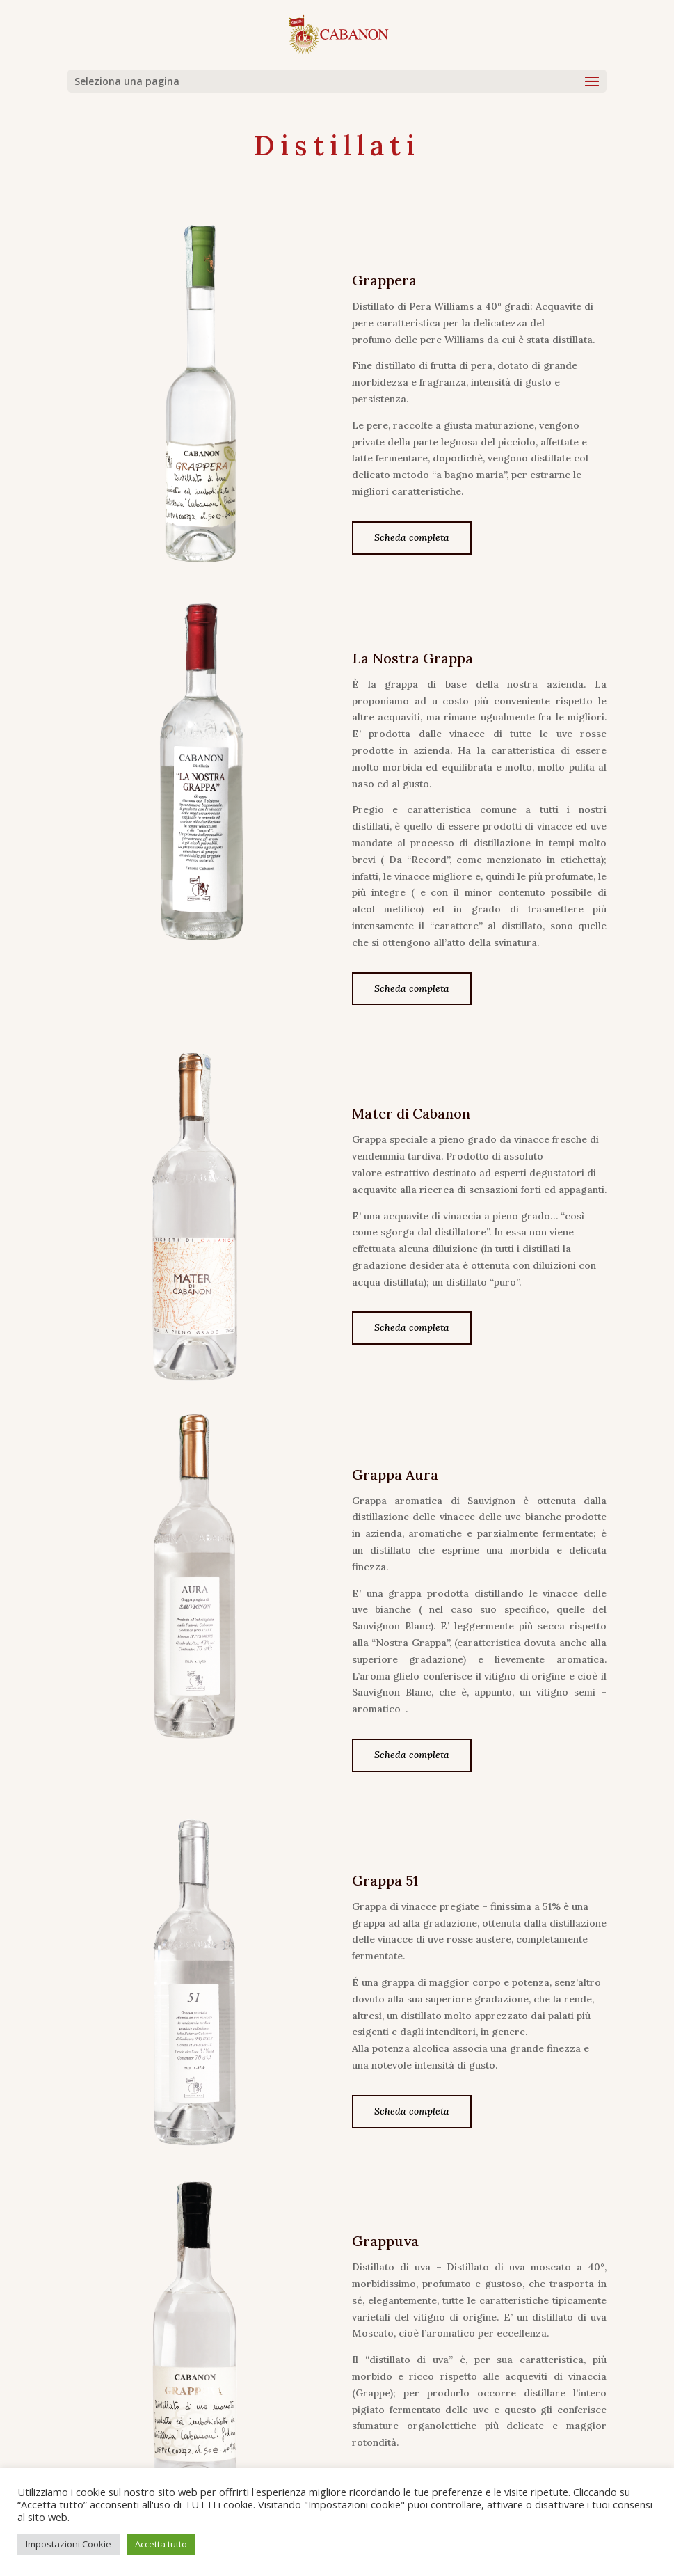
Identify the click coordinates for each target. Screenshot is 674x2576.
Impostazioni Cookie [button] (68, 2544)
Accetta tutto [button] (161, 2544)
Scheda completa (411, 537)
